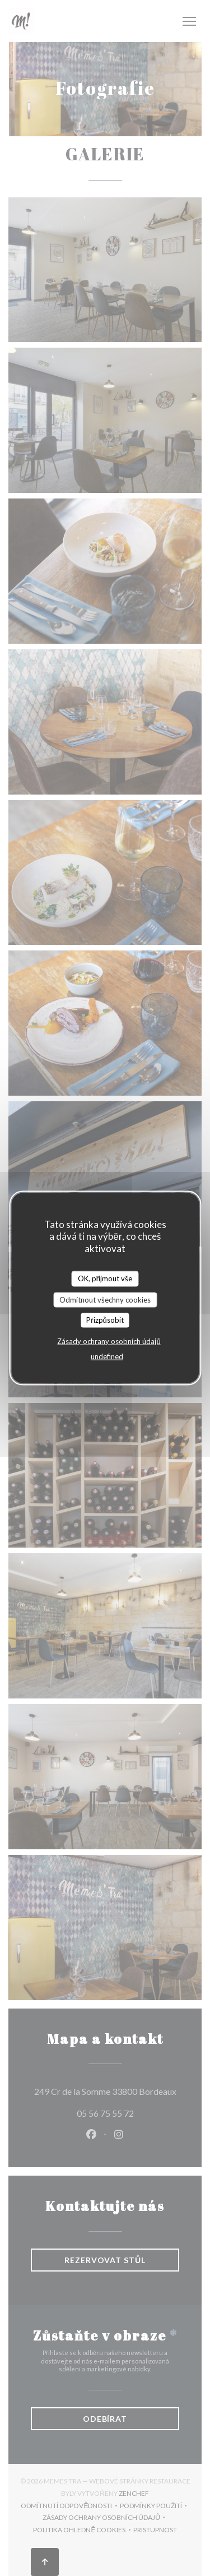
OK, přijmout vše (105, 1278)
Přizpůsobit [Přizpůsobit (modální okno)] (105, 1319)
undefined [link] (107, 1355)
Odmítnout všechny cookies (105, 1299)
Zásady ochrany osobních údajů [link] (108, 1340)
